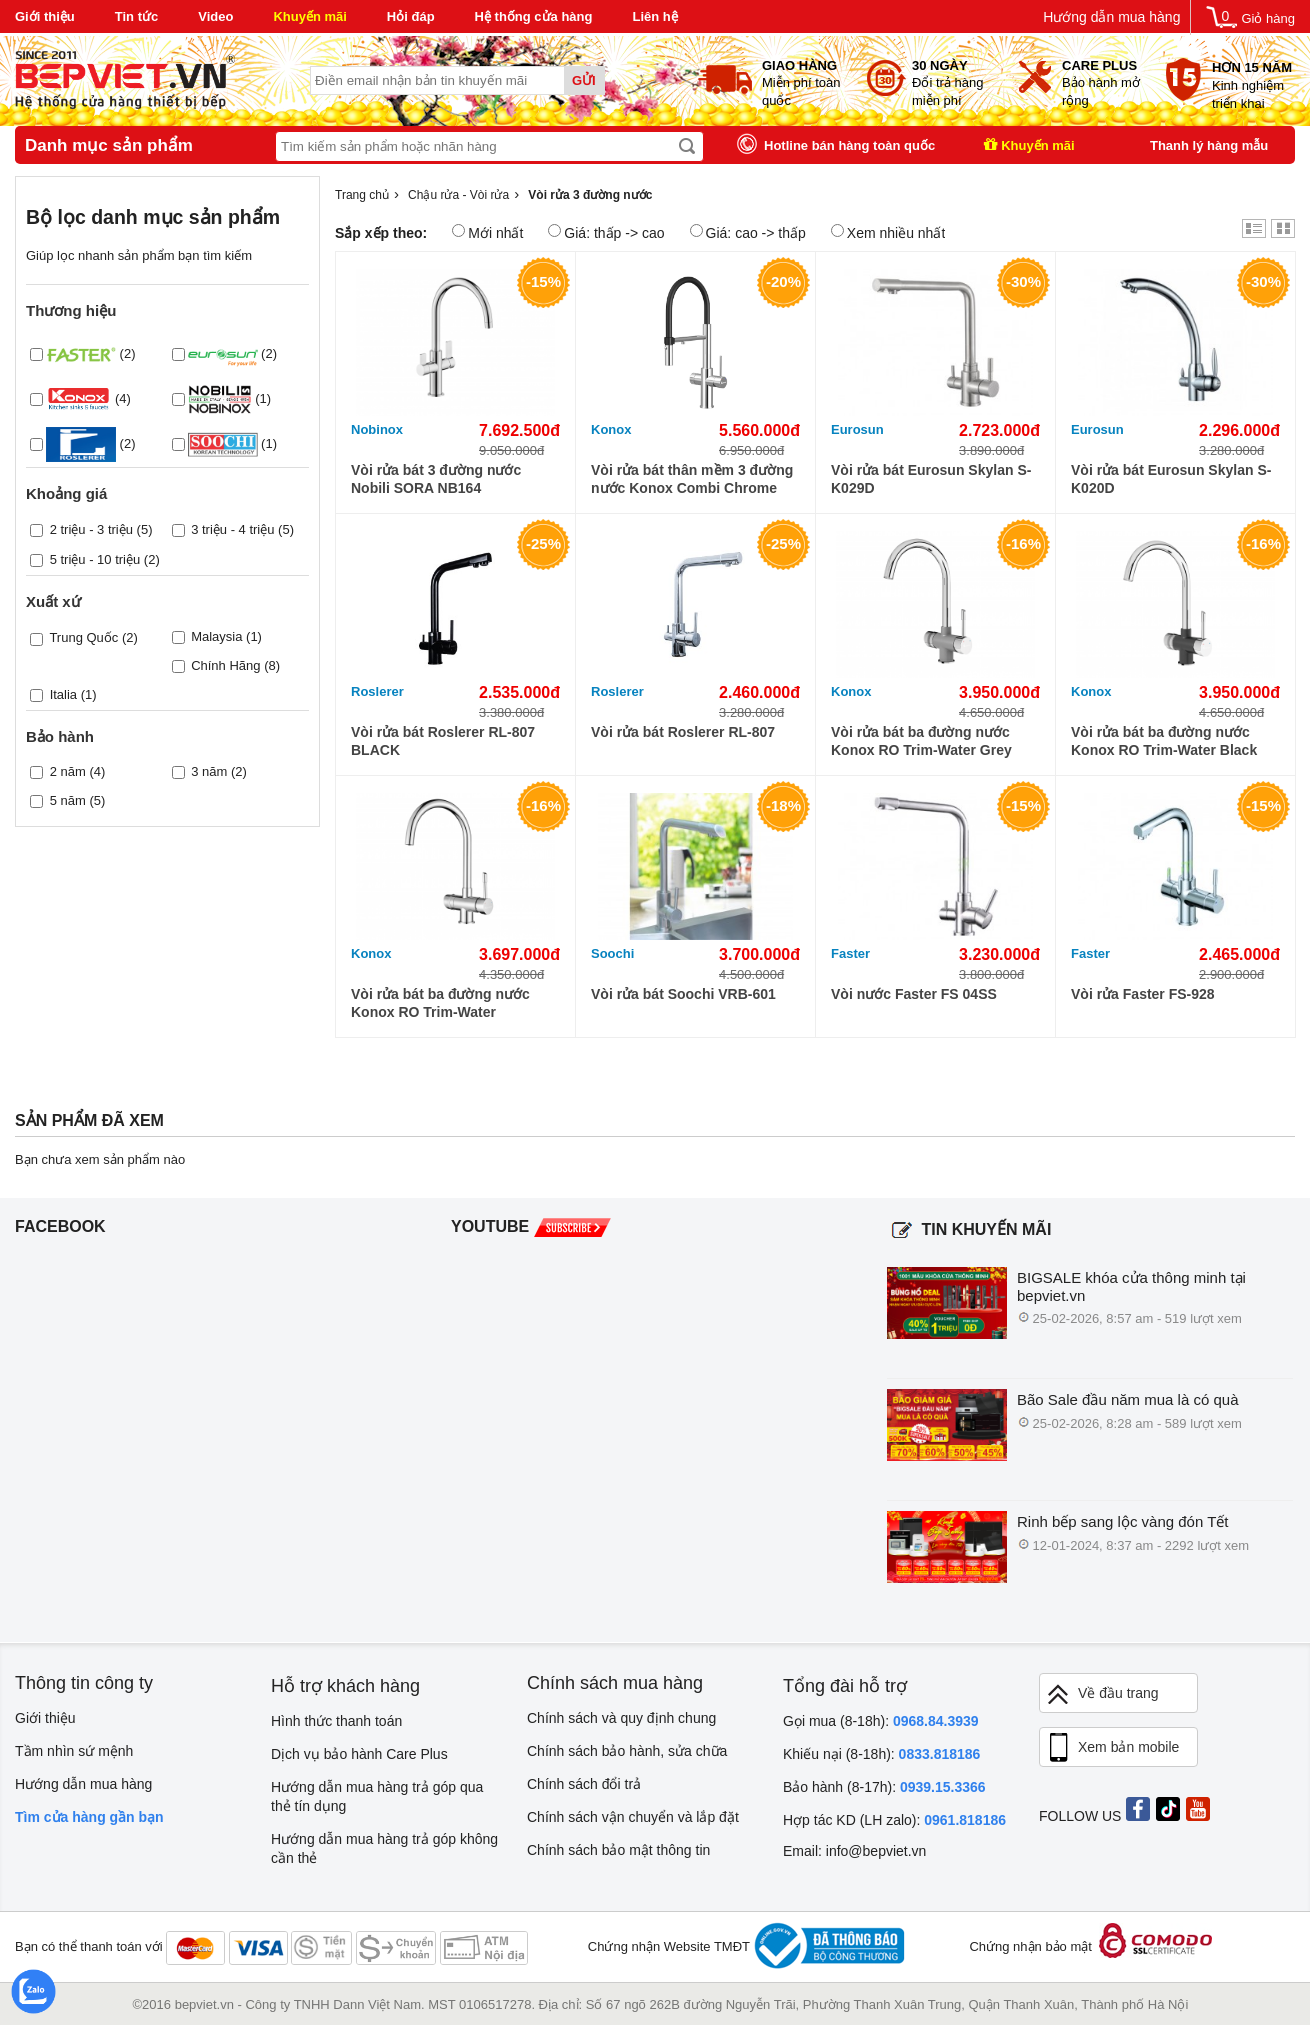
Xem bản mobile (1112, 1748)
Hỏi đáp (411, 16)
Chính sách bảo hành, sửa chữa (627, 1751)
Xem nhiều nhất (888, 232)
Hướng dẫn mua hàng (1111, 17)
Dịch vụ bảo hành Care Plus (359, 1754)
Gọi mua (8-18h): (881, 1721)
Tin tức (136, 16)
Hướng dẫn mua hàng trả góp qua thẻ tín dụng (377, 1796)
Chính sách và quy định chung (621, 1718)
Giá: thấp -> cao (606, 232)
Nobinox (377, 429)
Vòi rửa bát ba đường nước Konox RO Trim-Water (440, 1003)
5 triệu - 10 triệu (95, 559)
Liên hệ (654, 16)
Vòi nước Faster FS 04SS (914, 994)
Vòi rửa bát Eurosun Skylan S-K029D (931, 479)
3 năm (209, 771)
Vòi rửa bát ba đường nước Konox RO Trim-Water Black (1164, 741)
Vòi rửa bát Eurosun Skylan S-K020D (1171, 479)
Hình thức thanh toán (336, 1721)
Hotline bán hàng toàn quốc (849, 145)
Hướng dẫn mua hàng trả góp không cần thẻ (384, 1848)
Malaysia (216, 636)
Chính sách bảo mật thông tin (618, 1850)
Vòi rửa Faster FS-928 (1143, 994)
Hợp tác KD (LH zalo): (894, 1820)
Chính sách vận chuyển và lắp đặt (633, 1817)
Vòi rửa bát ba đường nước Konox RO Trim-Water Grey (921, 741)
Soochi (612, 953)
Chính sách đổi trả (584, 1784)
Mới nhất (487, 232)
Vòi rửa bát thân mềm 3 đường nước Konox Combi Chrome (692, 479)
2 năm (68, 771)
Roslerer (377, 691)
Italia (63, 694)
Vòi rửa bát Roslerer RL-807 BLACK (443, 741)
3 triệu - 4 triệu (232, 529)
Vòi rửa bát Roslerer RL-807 (683, 732)
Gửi (584, 80)
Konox (611, 429)
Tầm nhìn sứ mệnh (74, 1751)
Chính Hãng (225, 665)
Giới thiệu (45, 16)
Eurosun (857, 429)
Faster (850, 953)
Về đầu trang (1102, 1694)
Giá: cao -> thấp (748, 232)
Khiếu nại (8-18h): (881, 1754)
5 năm (68, 800)
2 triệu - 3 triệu (91, 529)
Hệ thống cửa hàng (534, 16)
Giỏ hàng (1268, 18)
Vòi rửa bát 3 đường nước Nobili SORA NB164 (436, 479)
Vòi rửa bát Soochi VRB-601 (683, 994)
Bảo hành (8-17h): (884, 1787)
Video (215, 16)
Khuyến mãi (309, 16)
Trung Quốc (83, 637)
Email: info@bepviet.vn (854, 1851)
